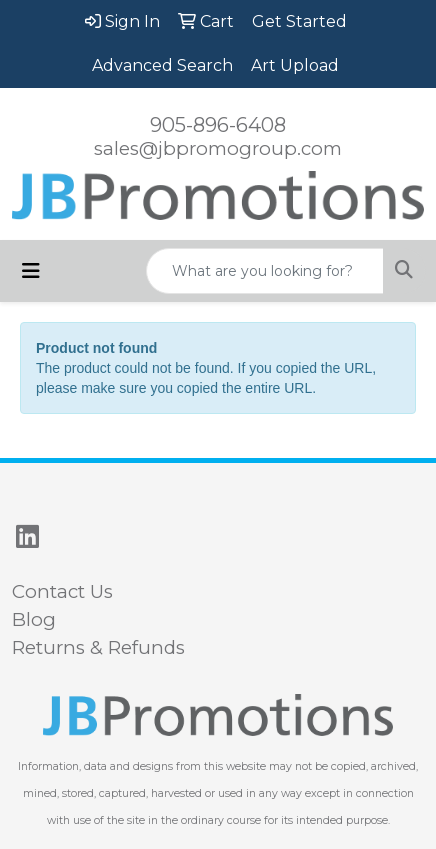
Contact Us (62, 591)
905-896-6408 (218, 125)
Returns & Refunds (98, 647)
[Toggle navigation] (31, 271)
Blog (34, 619)
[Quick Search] (265, 271)
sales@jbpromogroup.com (218, 148)
